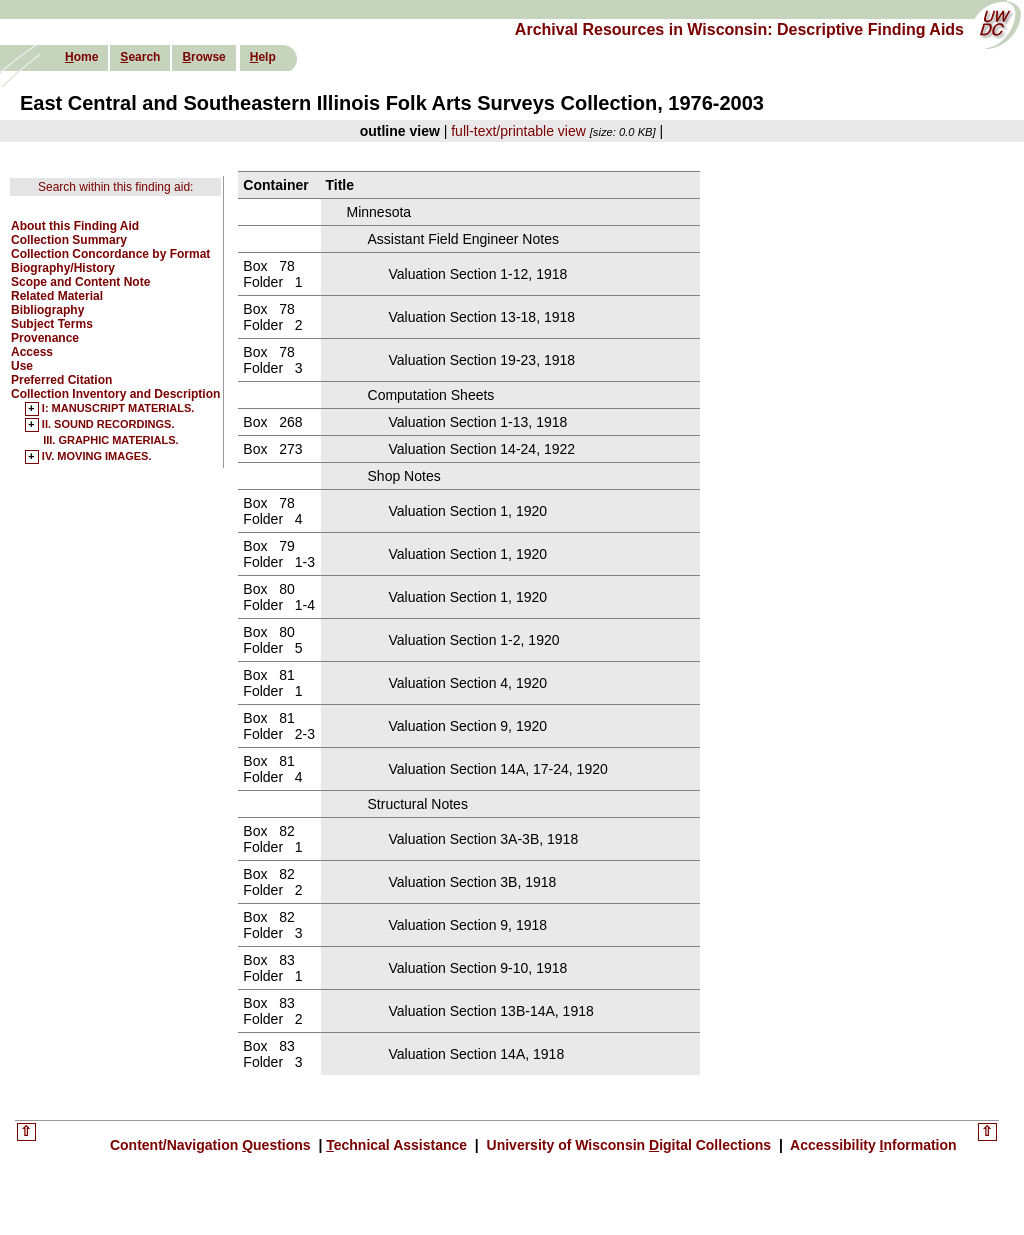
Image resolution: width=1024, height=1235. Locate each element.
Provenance (45, 338)
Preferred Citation (61, 380)
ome (81, 57)
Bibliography (47, 310)
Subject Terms (52, 324)
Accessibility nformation (872, 1145)
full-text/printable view (518, 131)
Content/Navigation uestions (212, 1145)
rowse (203, 57)
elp (263, 57)
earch (140, 57)
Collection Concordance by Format (110, 254)
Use (22, 366)
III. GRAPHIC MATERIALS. (110, 440)
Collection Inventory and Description (115, 394)
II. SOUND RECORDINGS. (108, 425)
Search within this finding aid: (115, 187)
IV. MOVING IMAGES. (97, 457)
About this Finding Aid (75, 226)
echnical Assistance (398, 1145)
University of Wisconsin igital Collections (629, 1145)
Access (32, 352)
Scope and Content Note (80, 282)
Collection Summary (69, 240)
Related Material (57, 296)
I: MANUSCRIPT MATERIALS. (118, 409)
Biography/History (63, 268)
